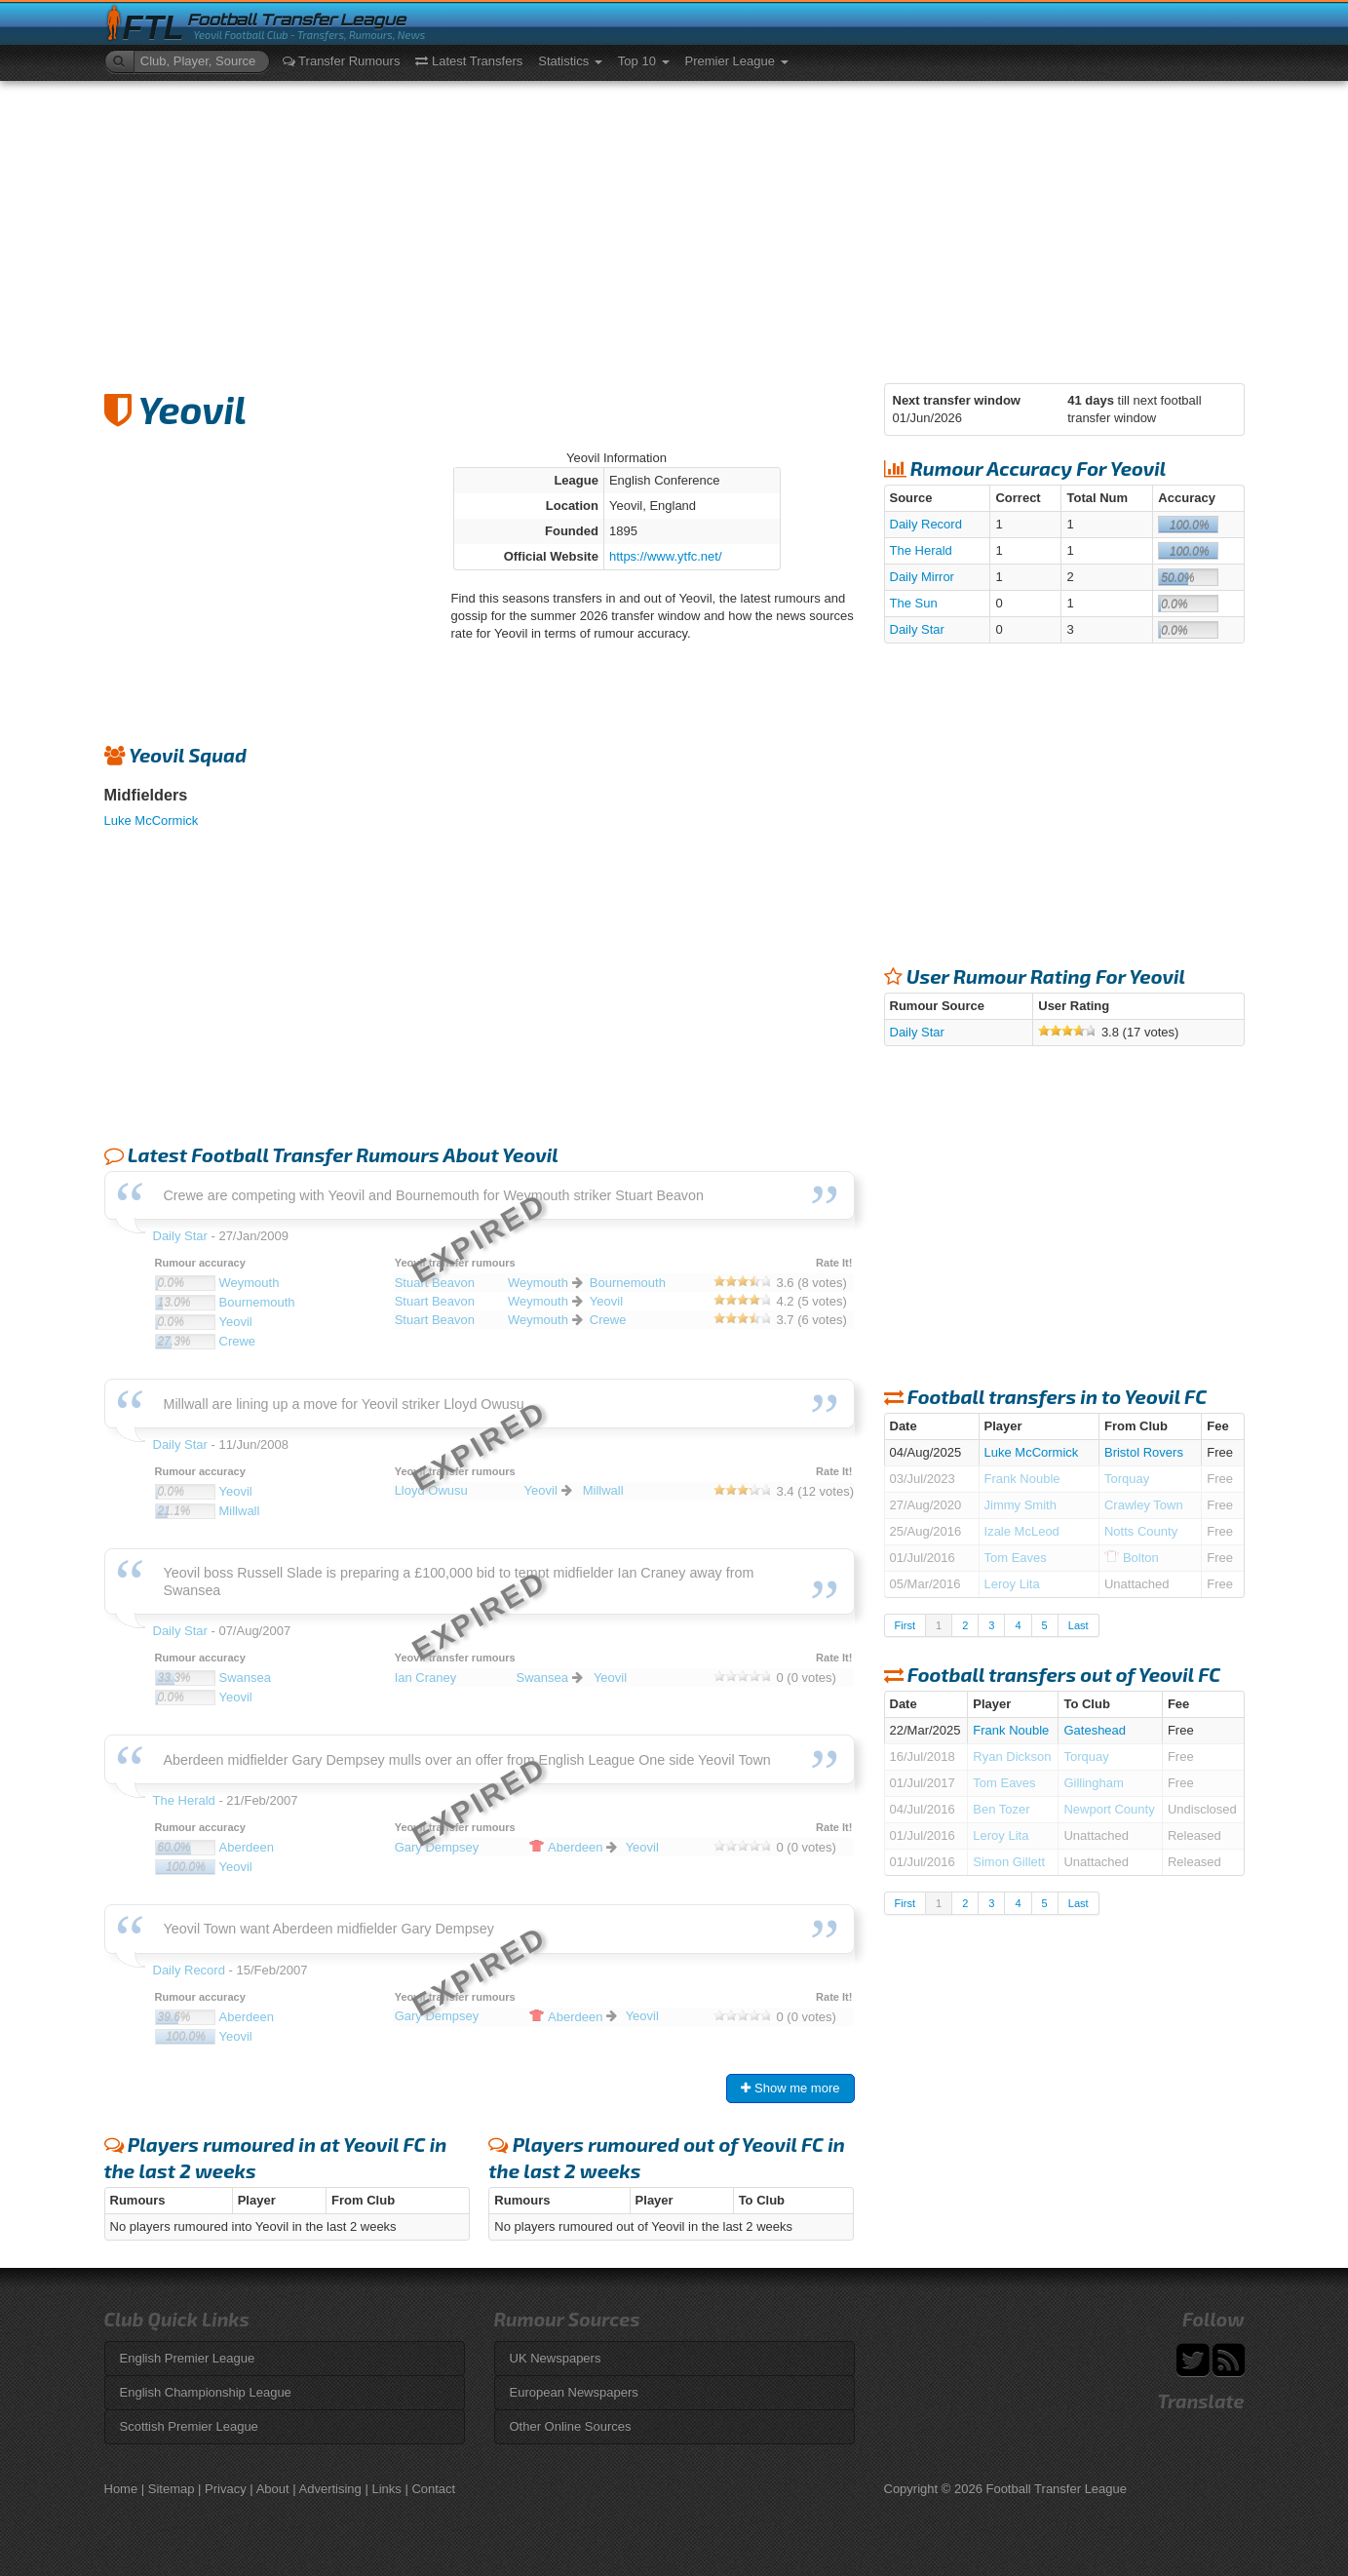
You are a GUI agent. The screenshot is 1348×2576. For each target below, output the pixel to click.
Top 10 (644, 61)
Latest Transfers (468, 61)
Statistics (570, 61)
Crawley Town (1143, 1505)
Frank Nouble (1022, 1478)
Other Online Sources (571, 2426)
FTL (153, 28)
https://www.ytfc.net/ (665, 556)
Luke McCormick (151, 820)
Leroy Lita (1012, 1584)
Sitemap (171, 2488)
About (272, 2488)
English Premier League (187, 2358)
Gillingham (1093, 1783)
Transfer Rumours (342, 61)
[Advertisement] (674, 227)
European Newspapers (574, 2392)
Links (386, 2488)
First (905, 1625)
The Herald (921, 550)
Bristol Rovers (1143, 1452)
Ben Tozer (1001, 1809)
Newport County (1108, 1809)
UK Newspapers (555, 2358)
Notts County (1140, 1531)
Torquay (1126, 1478)
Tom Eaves (1015, 1557)
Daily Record (926, 524)
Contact (433, 2488)
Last (1078, 1625)
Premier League (737, 61)
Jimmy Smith (1020, 1505)
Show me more (790, 2088)
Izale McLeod (1021, 1531)
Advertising (330, 2488)
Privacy (226, 2488)
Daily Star (917, 629)
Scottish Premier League (189, 2426)
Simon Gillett (1009, 1861)
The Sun (914, 603)
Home (121, 2488)
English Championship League (205, 2392)
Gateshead (1094, 1730)
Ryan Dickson (1012, 1756)
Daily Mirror (922, 576)
